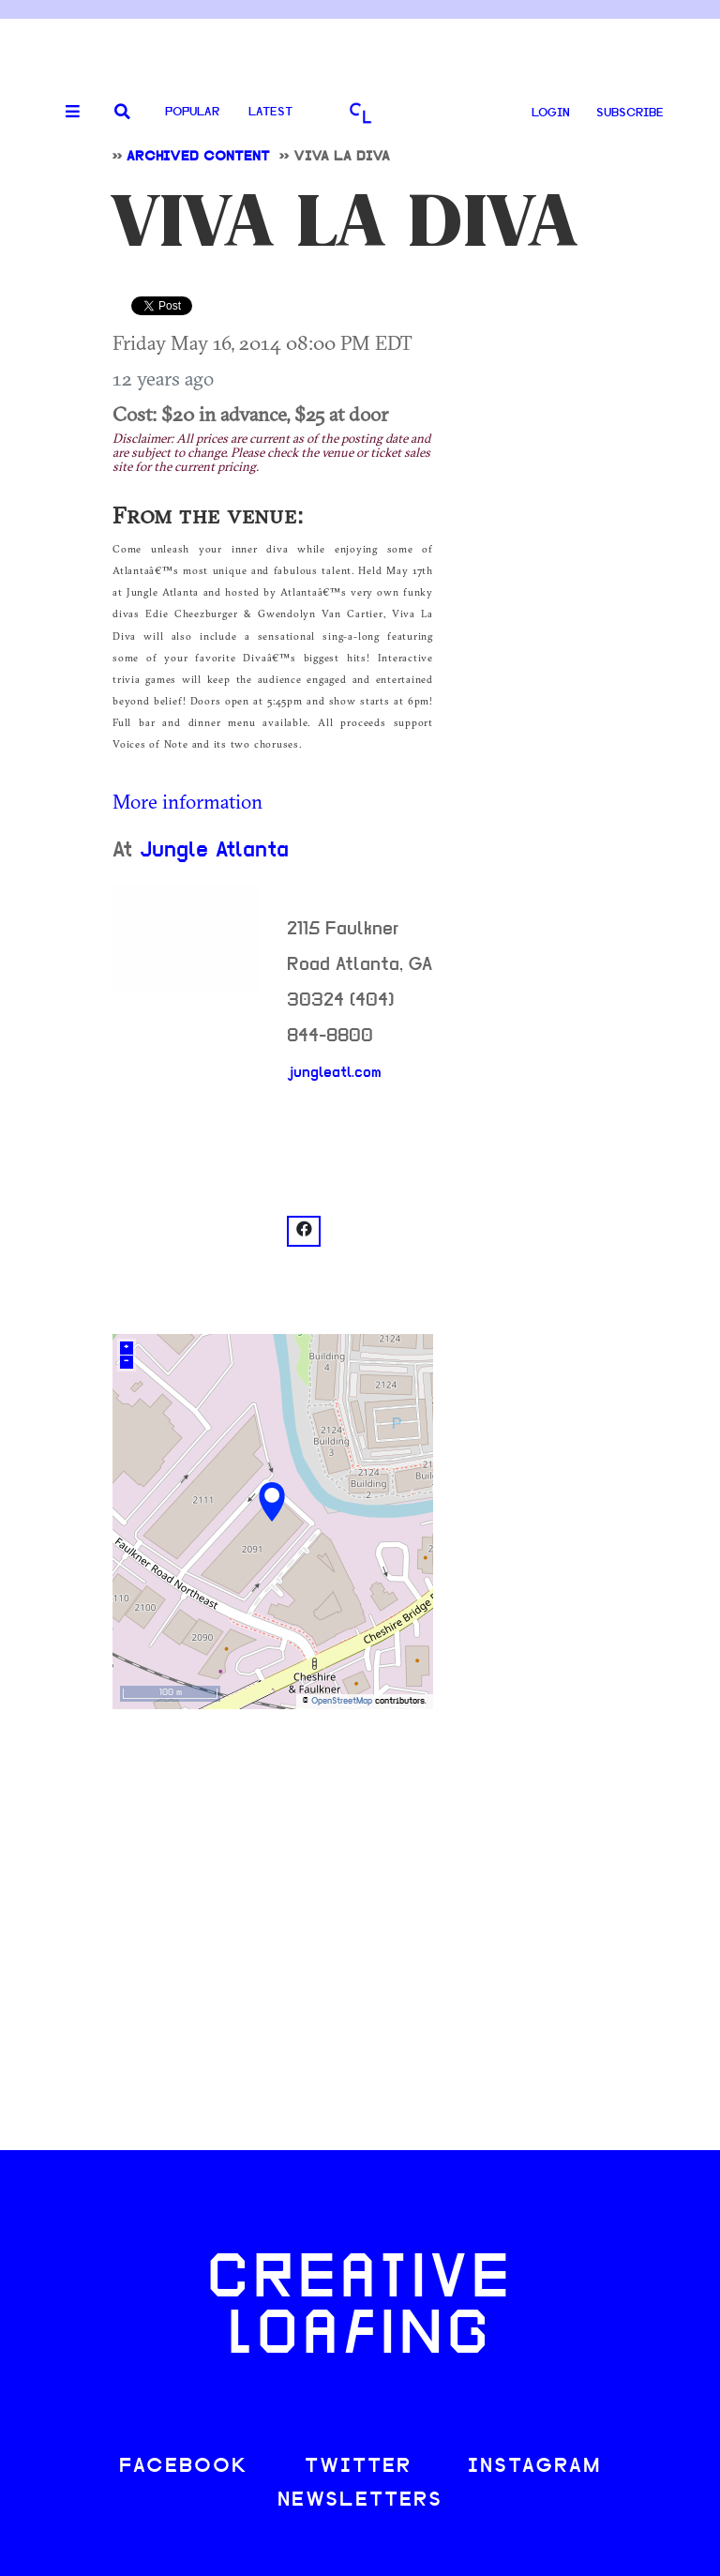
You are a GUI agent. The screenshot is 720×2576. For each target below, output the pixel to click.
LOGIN (551, 113)
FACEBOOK (183, 2467)
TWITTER (358, 2467)
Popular (192, 112)
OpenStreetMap (341, 1701)
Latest (270, 112)
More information (187, 801)
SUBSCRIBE (630, 113)
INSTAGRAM (534, 2467)
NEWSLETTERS (360, 2500)
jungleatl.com (334, 1073)
